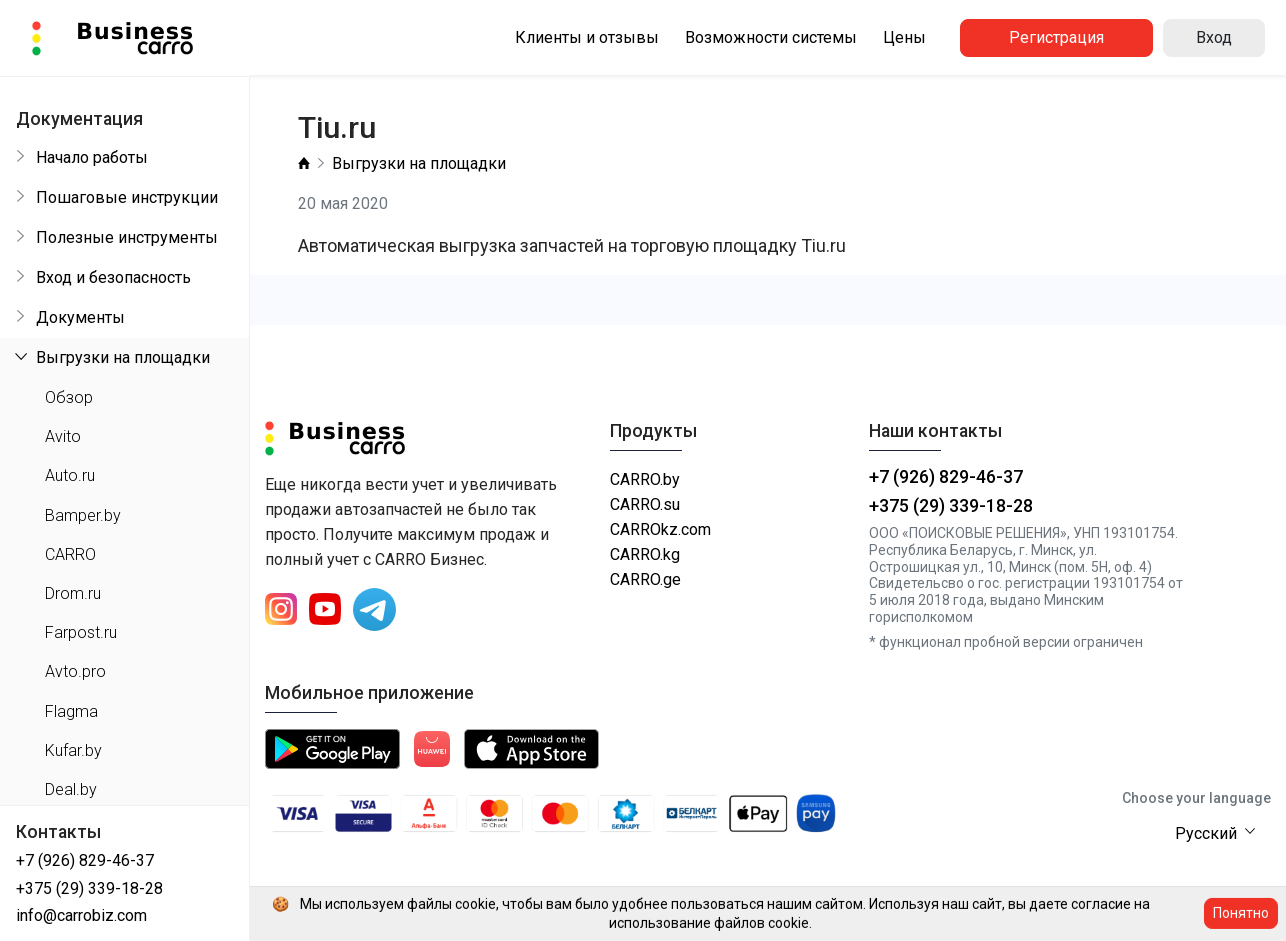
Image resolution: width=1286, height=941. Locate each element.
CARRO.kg (645, 554)
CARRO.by (645, 479)
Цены (904, 37)
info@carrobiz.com (81, 915)
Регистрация (1056, 37)
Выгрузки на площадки (419, 163)
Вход (1214, 37)
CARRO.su (645, 504)
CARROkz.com (660, 529)
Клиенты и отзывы (587, 37)
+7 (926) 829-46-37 (85, 860)
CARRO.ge (645, 579)
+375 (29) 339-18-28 (89, 888)
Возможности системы (771, 37)
